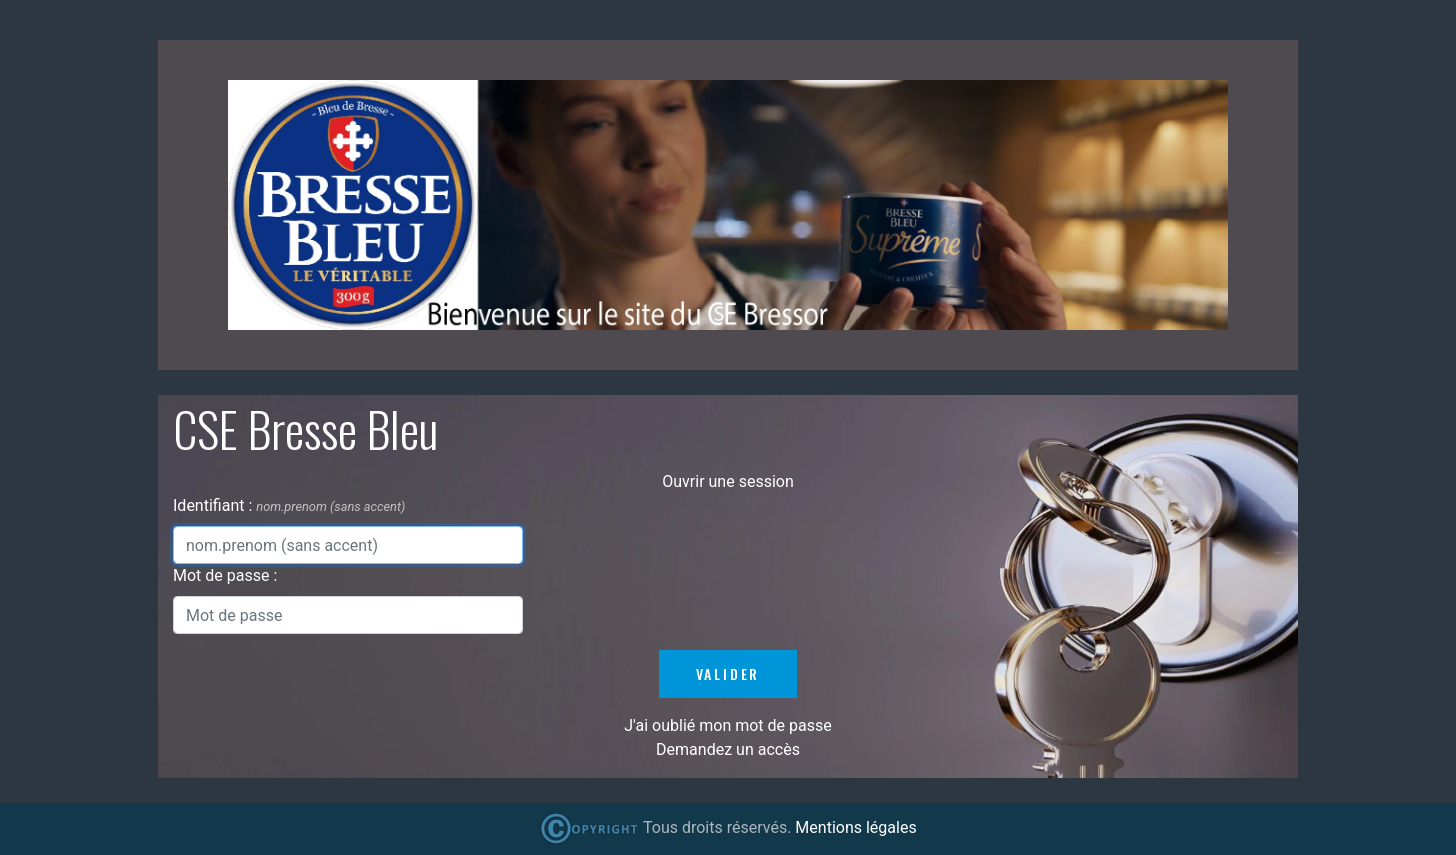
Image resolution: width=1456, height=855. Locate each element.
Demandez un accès (728, 749)
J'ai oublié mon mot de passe (727, 725)
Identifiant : (214, 505)
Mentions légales (855, 827)
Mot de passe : (225, 575)
